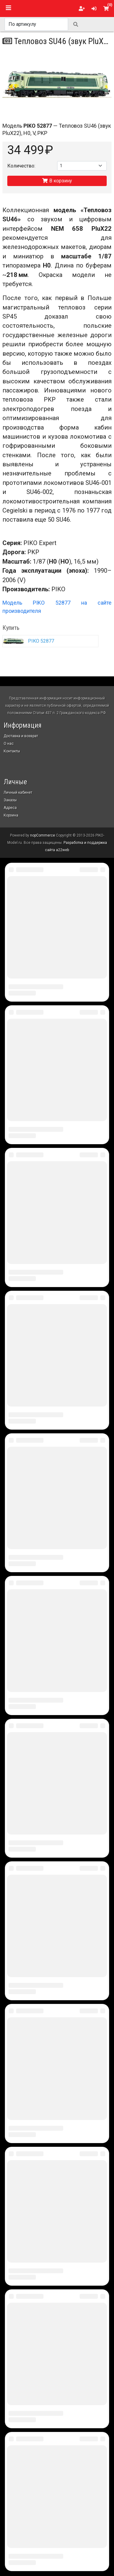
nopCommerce (42, 835)
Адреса (10, 808)
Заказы (10, 800)
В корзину (57, 181)
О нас (9, 743)
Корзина (11, 815)
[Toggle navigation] (8, 7)
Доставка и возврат (21, 736)
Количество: (21, 166)
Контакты (12, 751)
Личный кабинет (18, 792)
